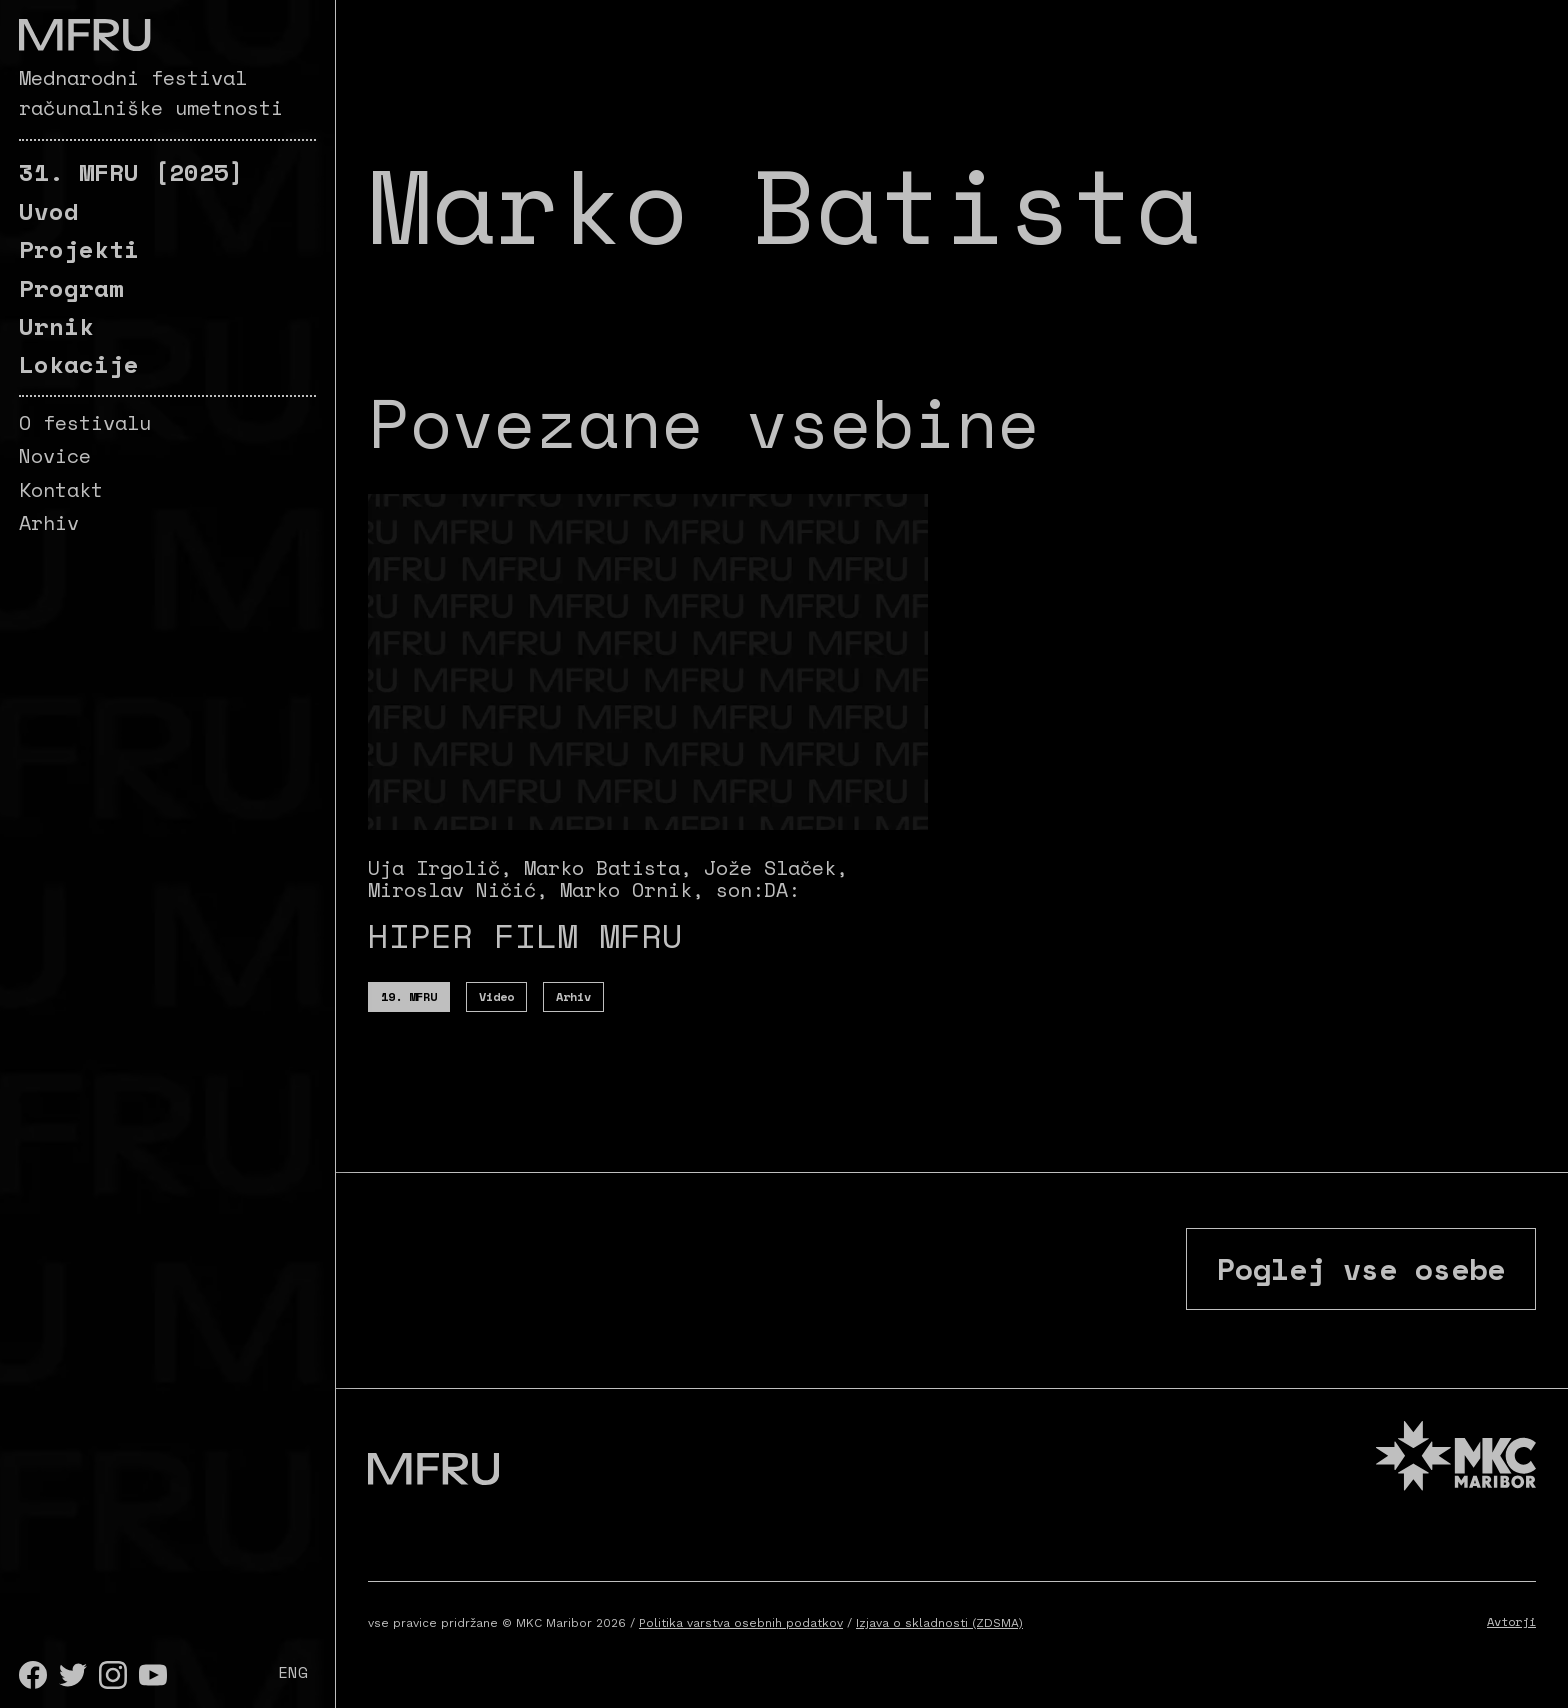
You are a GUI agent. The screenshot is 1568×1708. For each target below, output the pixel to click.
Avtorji (1511, 1621)
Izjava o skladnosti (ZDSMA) (939, 1623)
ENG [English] (293, 1672)
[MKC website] (1456, 1458)
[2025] (131, 172)
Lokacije (79, 364)
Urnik (56, 326)
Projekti (79, 249)
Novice (55, 455)
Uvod (49, 211)
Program (71, 288)
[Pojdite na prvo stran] (84, 35)
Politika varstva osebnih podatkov (741, 1623)
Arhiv (49, 522)
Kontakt (61, 489)
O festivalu (85, 422)
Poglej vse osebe (1361, 1268)
